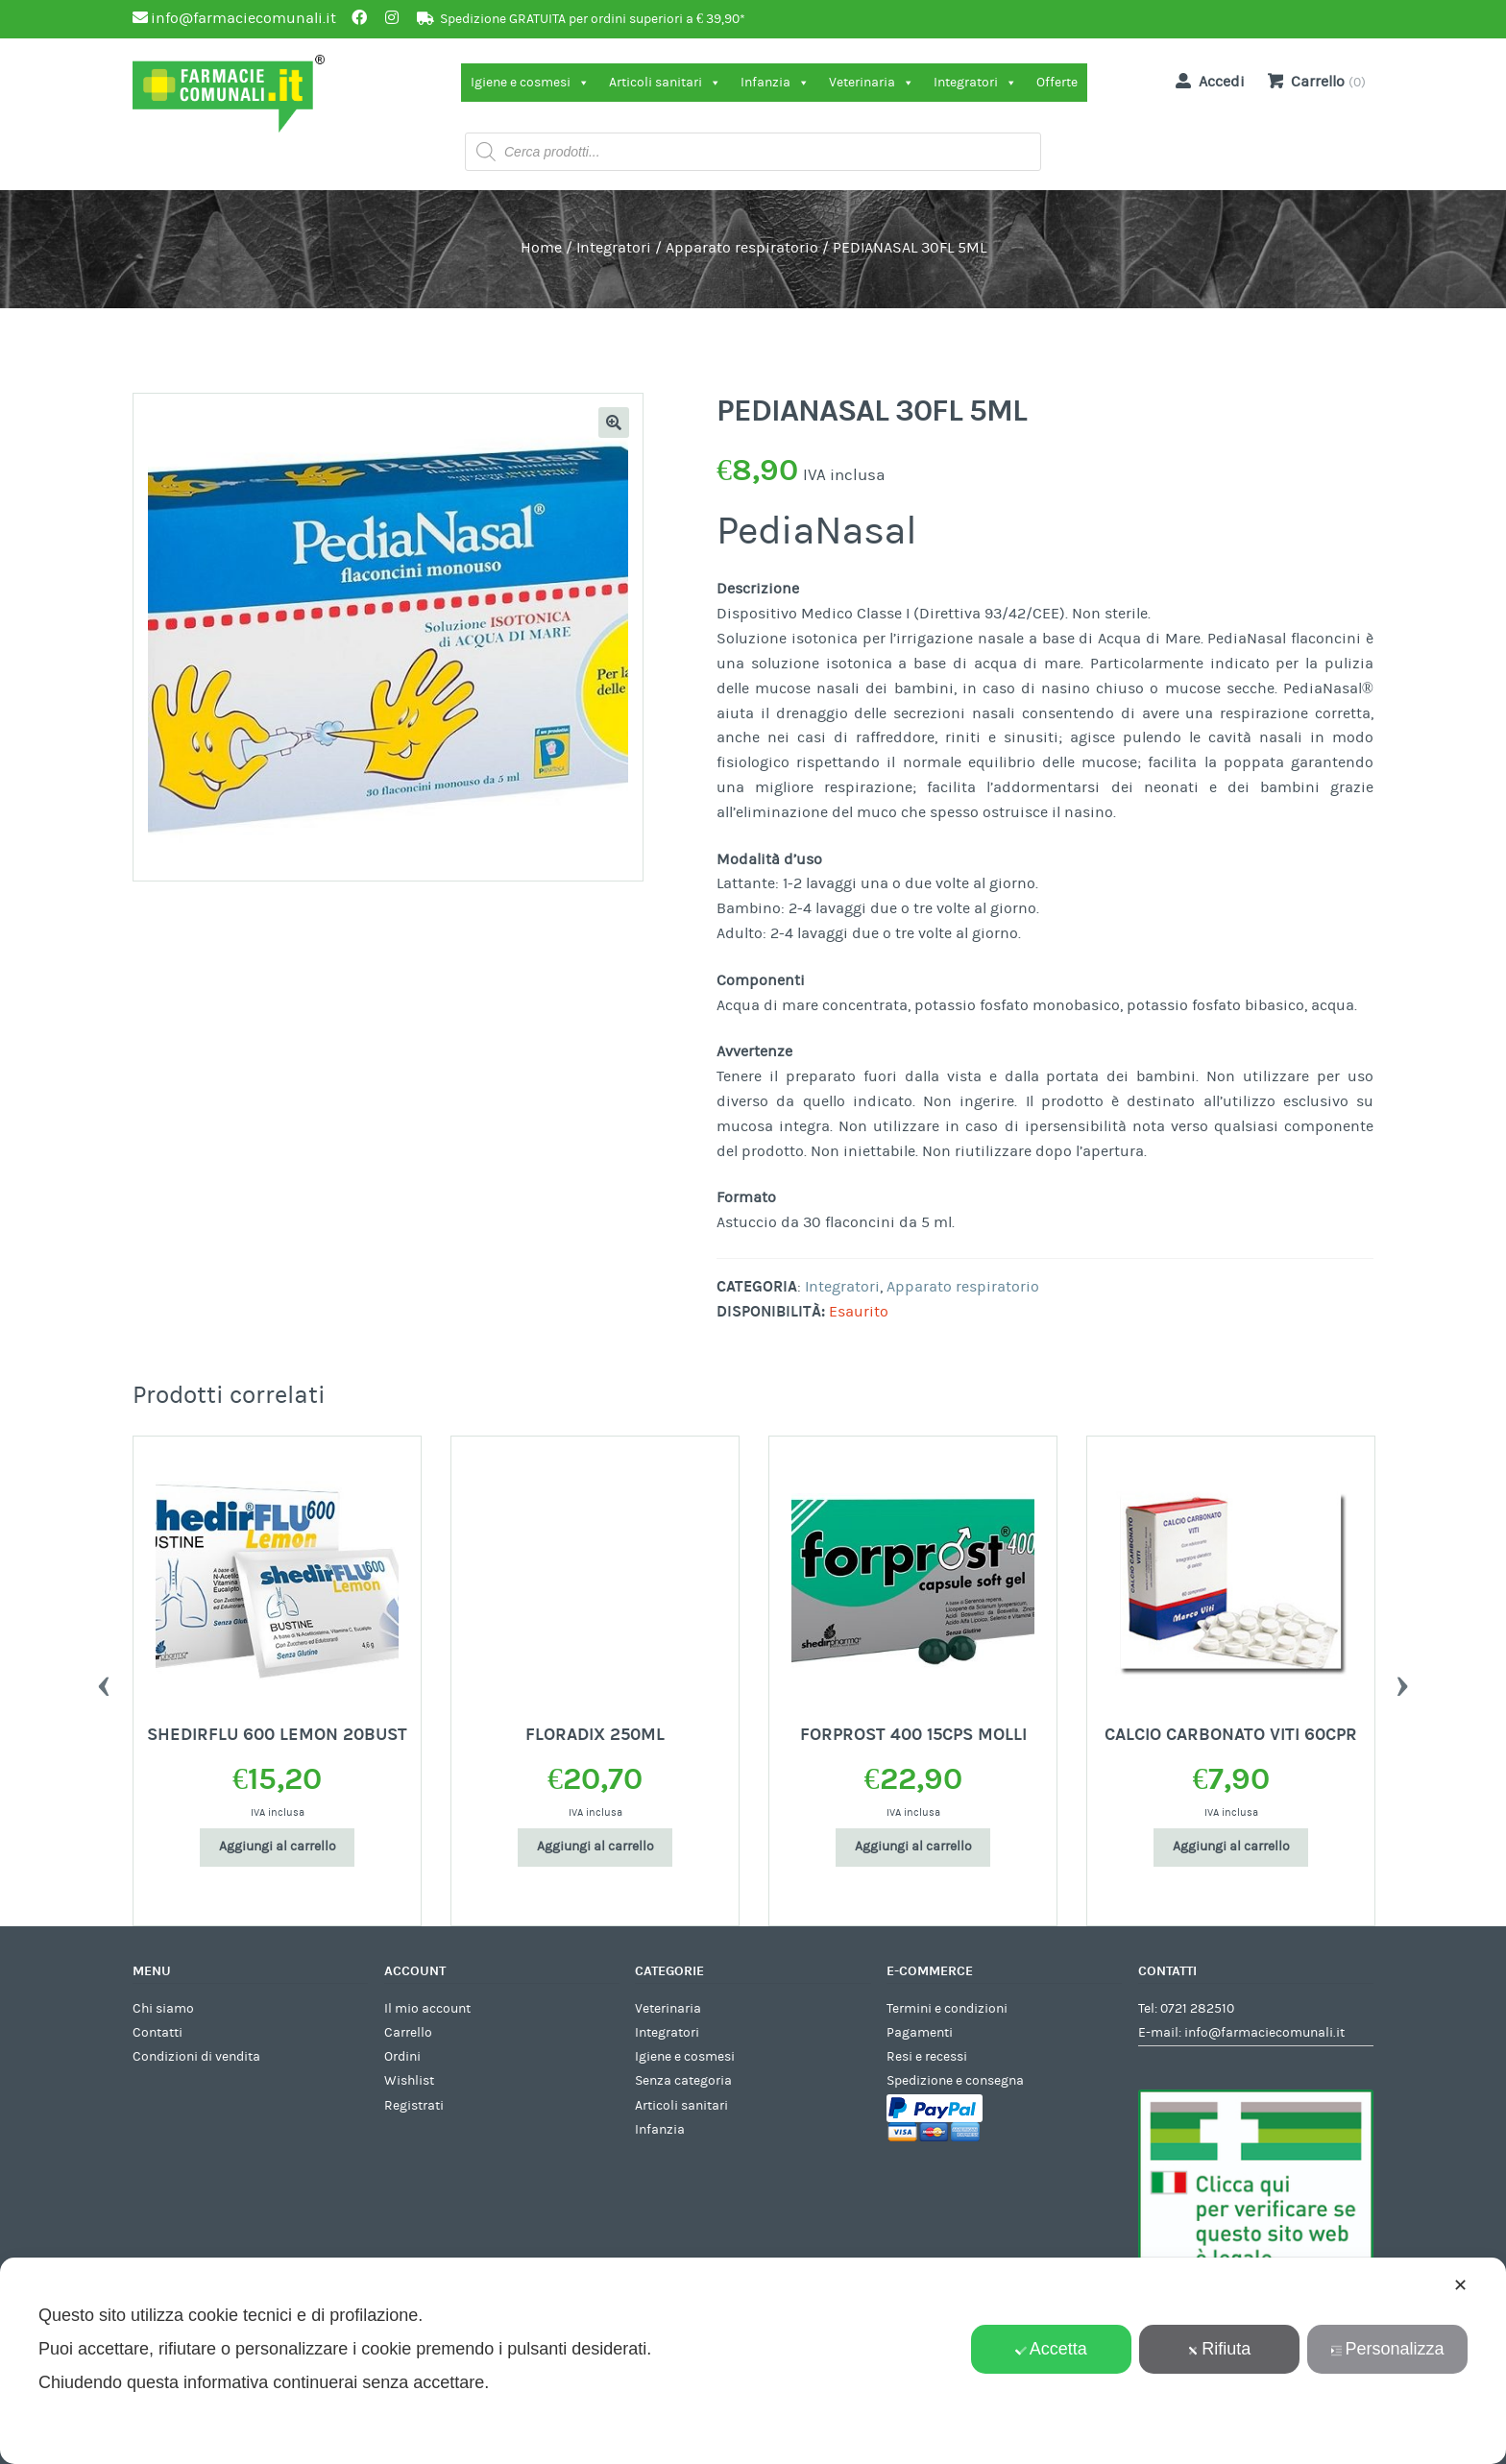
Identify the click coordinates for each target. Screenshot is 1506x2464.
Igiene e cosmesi (530, 82)
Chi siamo (163, 2009)
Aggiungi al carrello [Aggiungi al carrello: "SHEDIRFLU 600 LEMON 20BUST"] (277, 1846)
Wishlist (409, 2081)
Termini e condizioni (947, 2009)
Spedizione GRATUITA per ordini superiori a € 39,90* (592, 19)
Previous (104, 1681)
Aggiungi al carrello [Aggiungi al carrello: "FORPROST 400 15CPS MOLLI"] (913, 1846)
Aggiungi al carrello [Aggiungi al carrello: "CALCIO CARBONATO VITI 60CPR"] (1231, 1846)
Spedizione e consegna (955, 2081)
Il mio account (427, 2009)
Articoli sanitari (665, 82)
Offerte (1057, 82)
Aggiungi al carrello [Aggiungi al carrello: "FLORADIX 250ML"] (595, 1846)
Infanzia (775, 82)
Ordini (402, 2057)
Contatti (157, 2033)
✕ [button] (1460, 2285)
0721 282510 (1197, 2009)
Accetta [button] (1051, 2348)
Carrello (408, 2033)
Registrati (414, 2106)
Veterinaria (871, 82)
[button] (613, 422)
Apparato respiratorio (742, 247)
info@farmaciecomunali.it (1264, 2033)
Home (541, 247)
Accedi (1206, 81)
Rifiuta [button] (1219, 2348)
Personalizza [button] (1387, 2348)
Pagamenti (920, 2033)
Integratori (975, 82)
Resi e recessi (927, 2057)
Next (1402, 1681)
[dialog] (753, 2361)
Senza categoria (683, 2081)
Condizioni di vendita (196, 2057)
